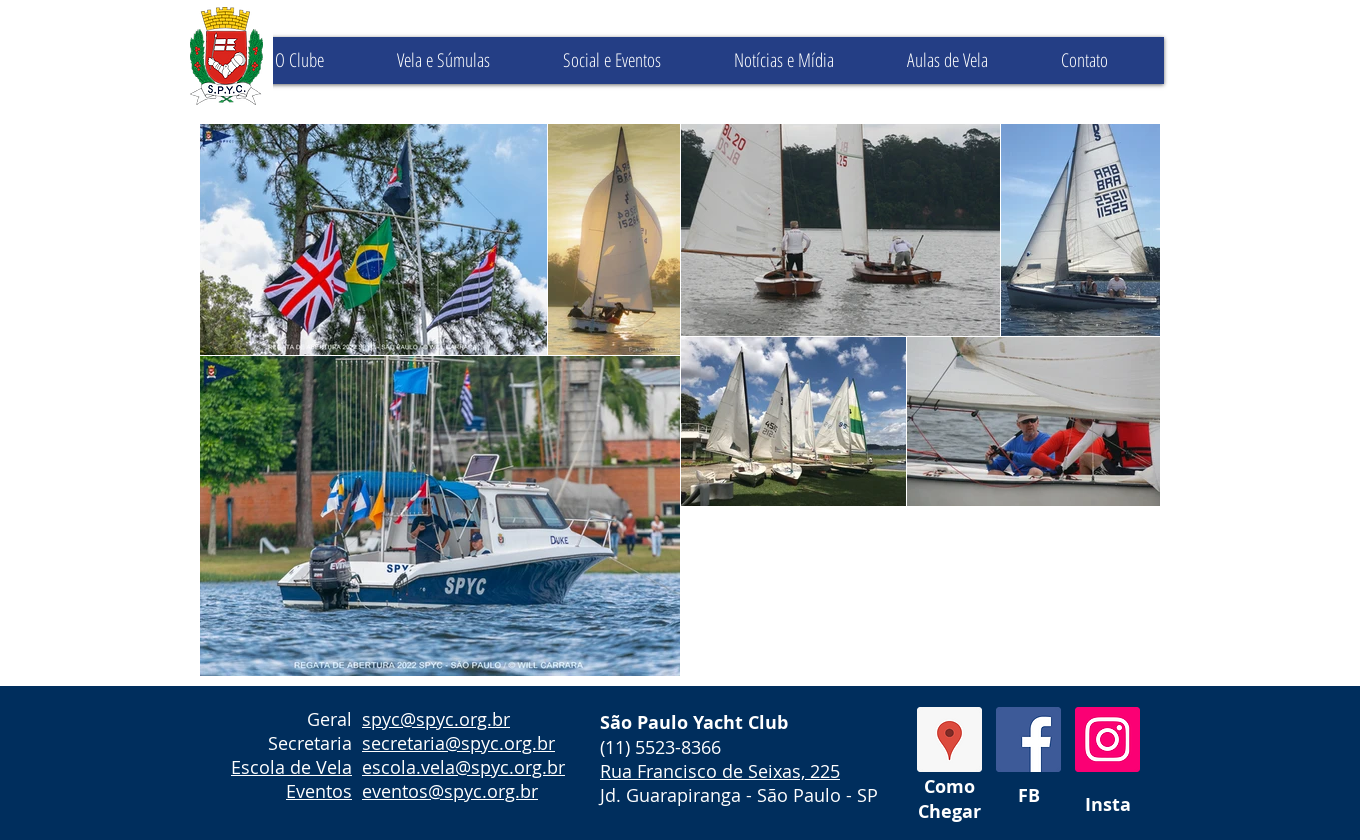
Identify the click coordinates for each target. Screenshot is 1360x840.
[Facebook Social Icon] (1028, 739)
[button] (464, 60)
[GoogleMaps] (949, 739)
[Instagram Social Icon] (1107, 739)
